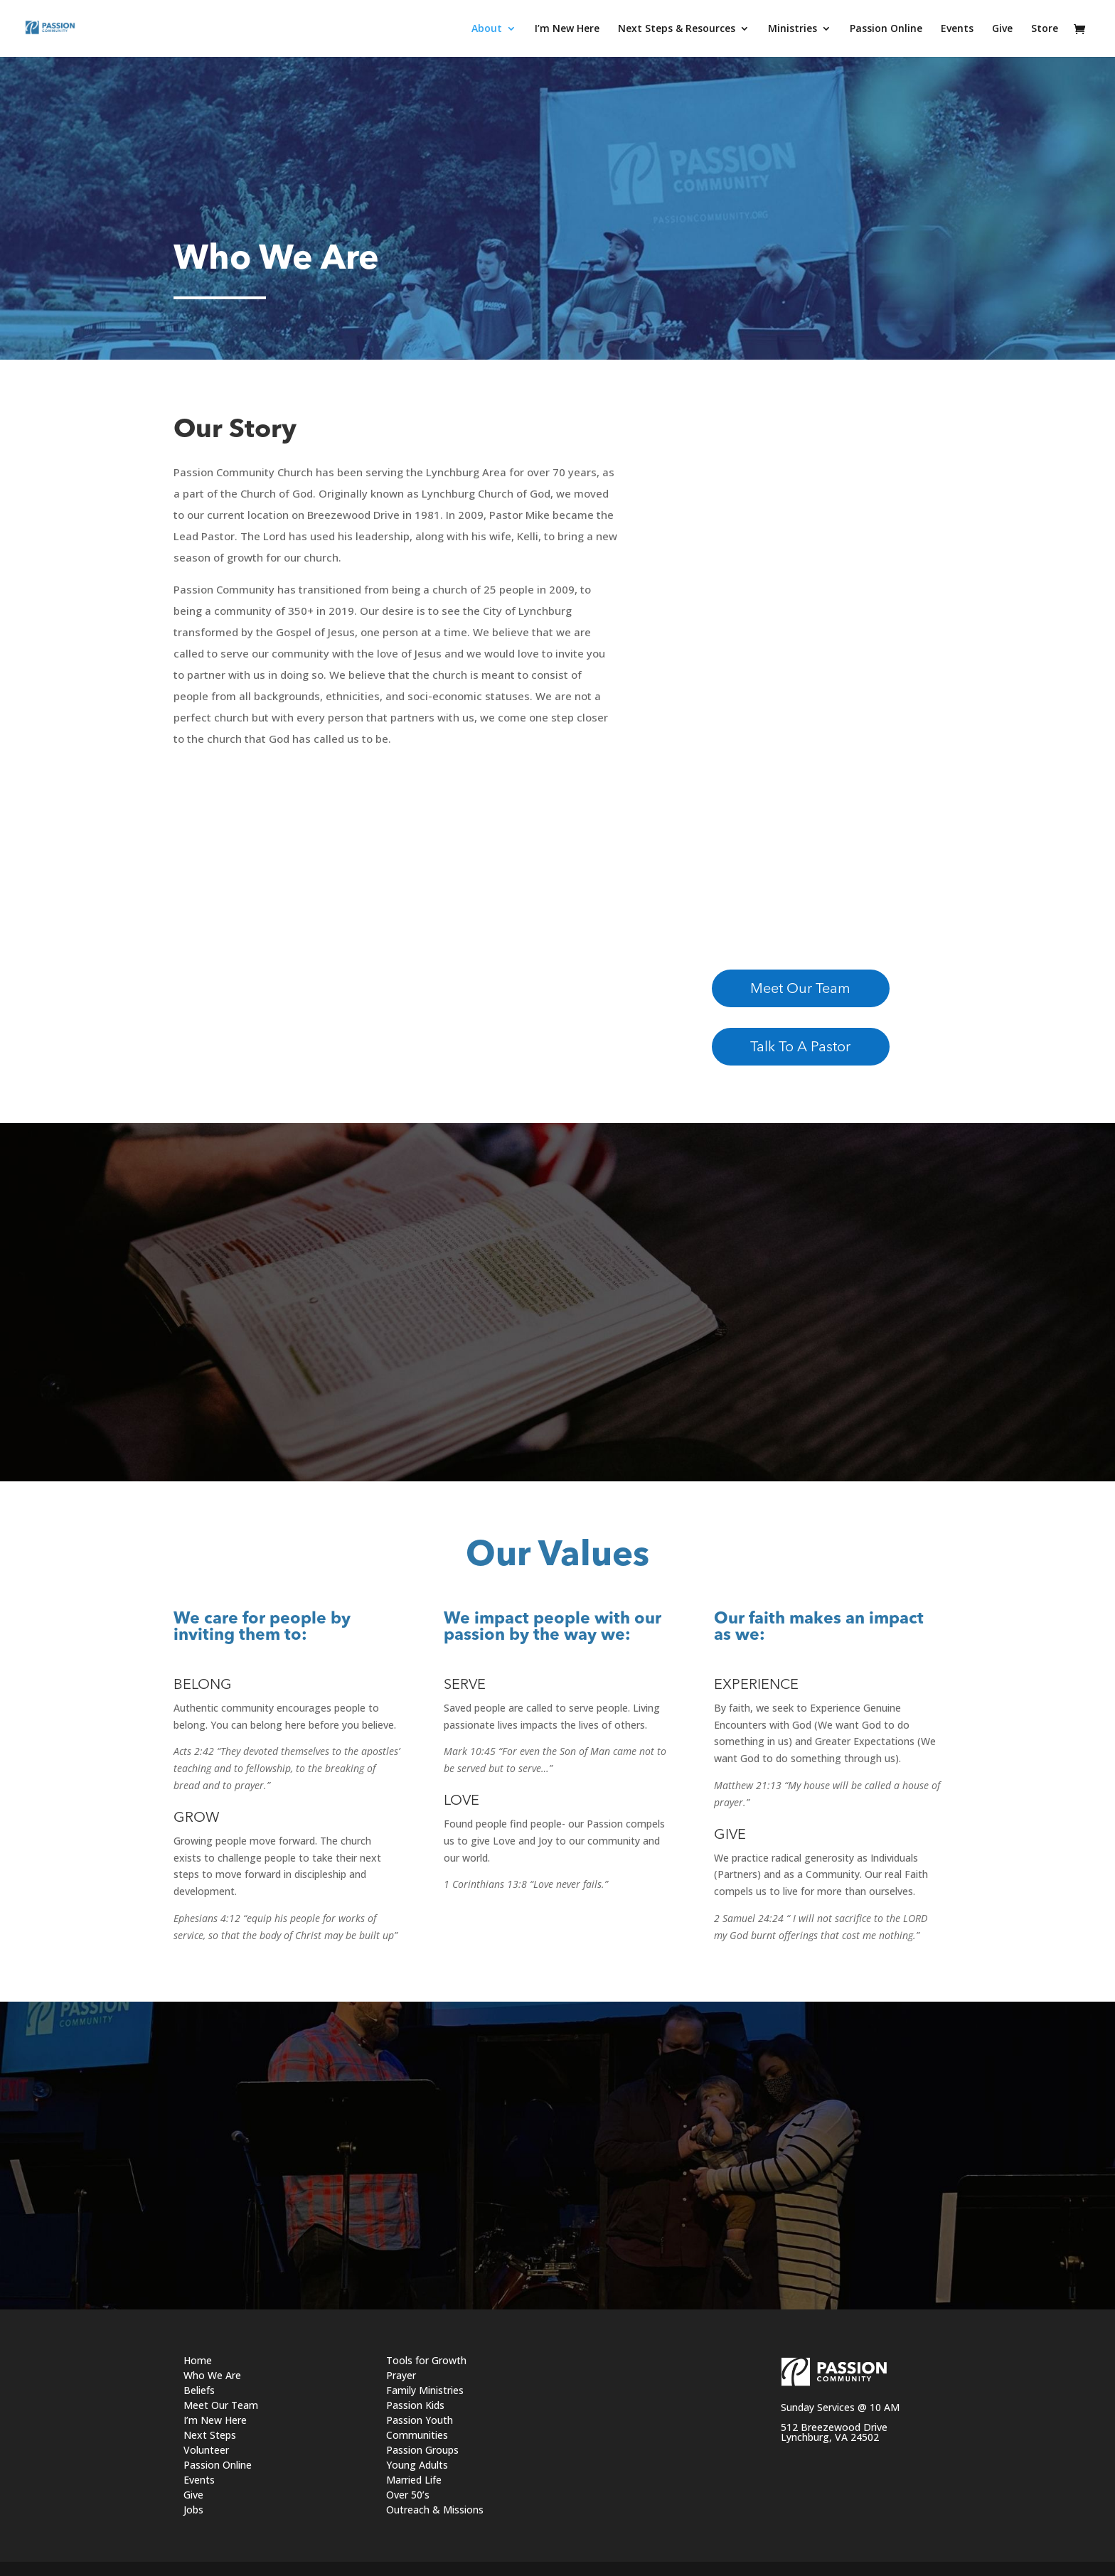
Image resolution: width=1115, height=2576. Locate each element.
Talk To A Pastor (800, 1048)
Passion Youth (419, 2420)
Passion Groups (422, 2450)
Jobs (193, 2509)
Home (197, 2360)
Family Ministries (425, 2390)
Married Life (414, 2479)
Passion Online (217, 2465)
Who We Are (212, 2375)
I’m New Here (215, 2420)
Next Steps (209, 2435)
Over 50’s (408, 2494)
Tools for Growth (426, 2360)
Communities (417, 2435)
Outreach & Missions (435, 2509)
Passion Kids (415, 2405)
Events (199, 2479)
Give (193, 2494)
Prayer (401, 2375)
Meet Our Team (800, 989)
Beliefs (199, 2390)
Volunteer (206, 2450)
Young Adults (417, 2465)
